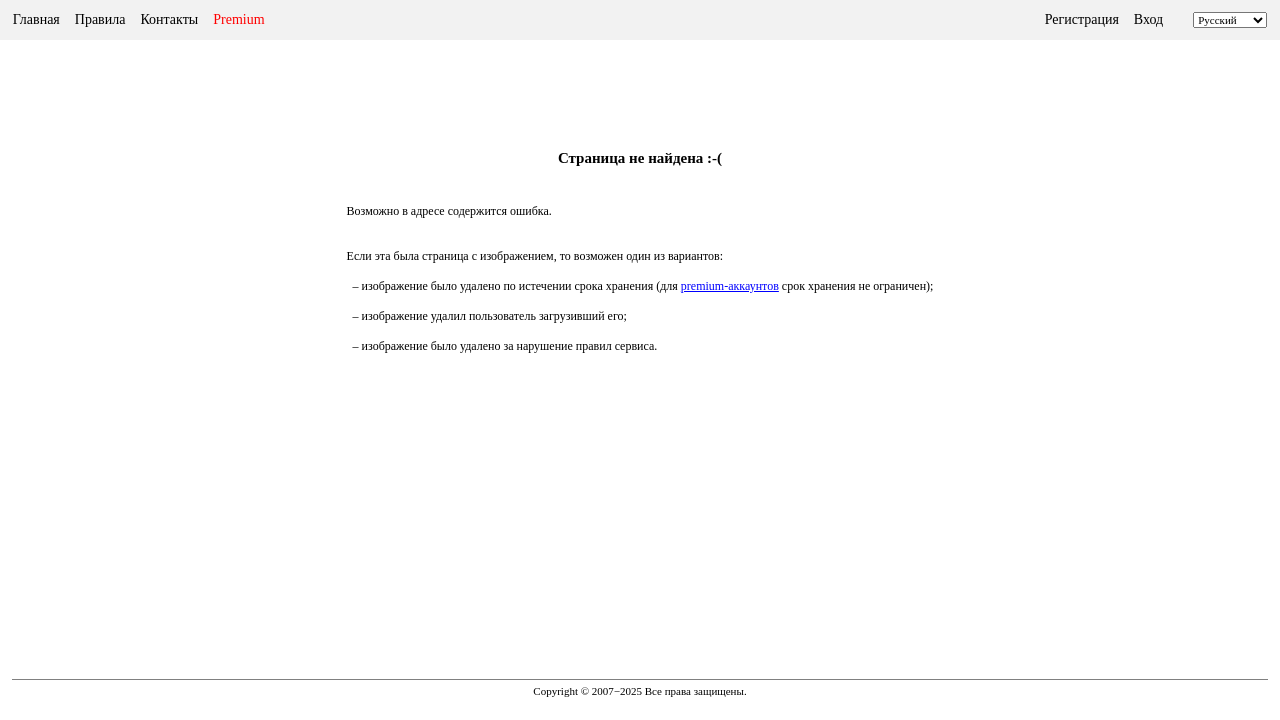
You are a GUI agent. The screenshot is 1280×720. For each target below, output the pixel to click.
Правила (100, 19)
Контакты (169, 19)
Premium (238, 19)
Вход (1148, 19)
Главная (36, 19)
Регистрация (1082, 19)
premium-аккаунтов (730, 286)
